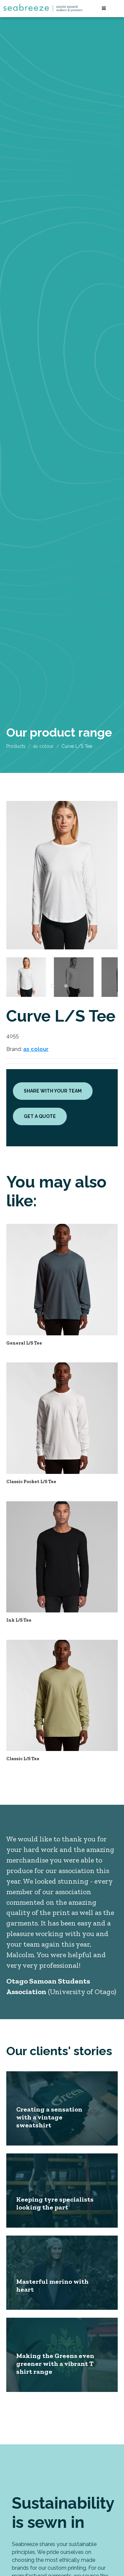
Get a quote (40, 1116)
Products (15, 746)
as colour (43, 746)
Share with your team (53, 1091)
